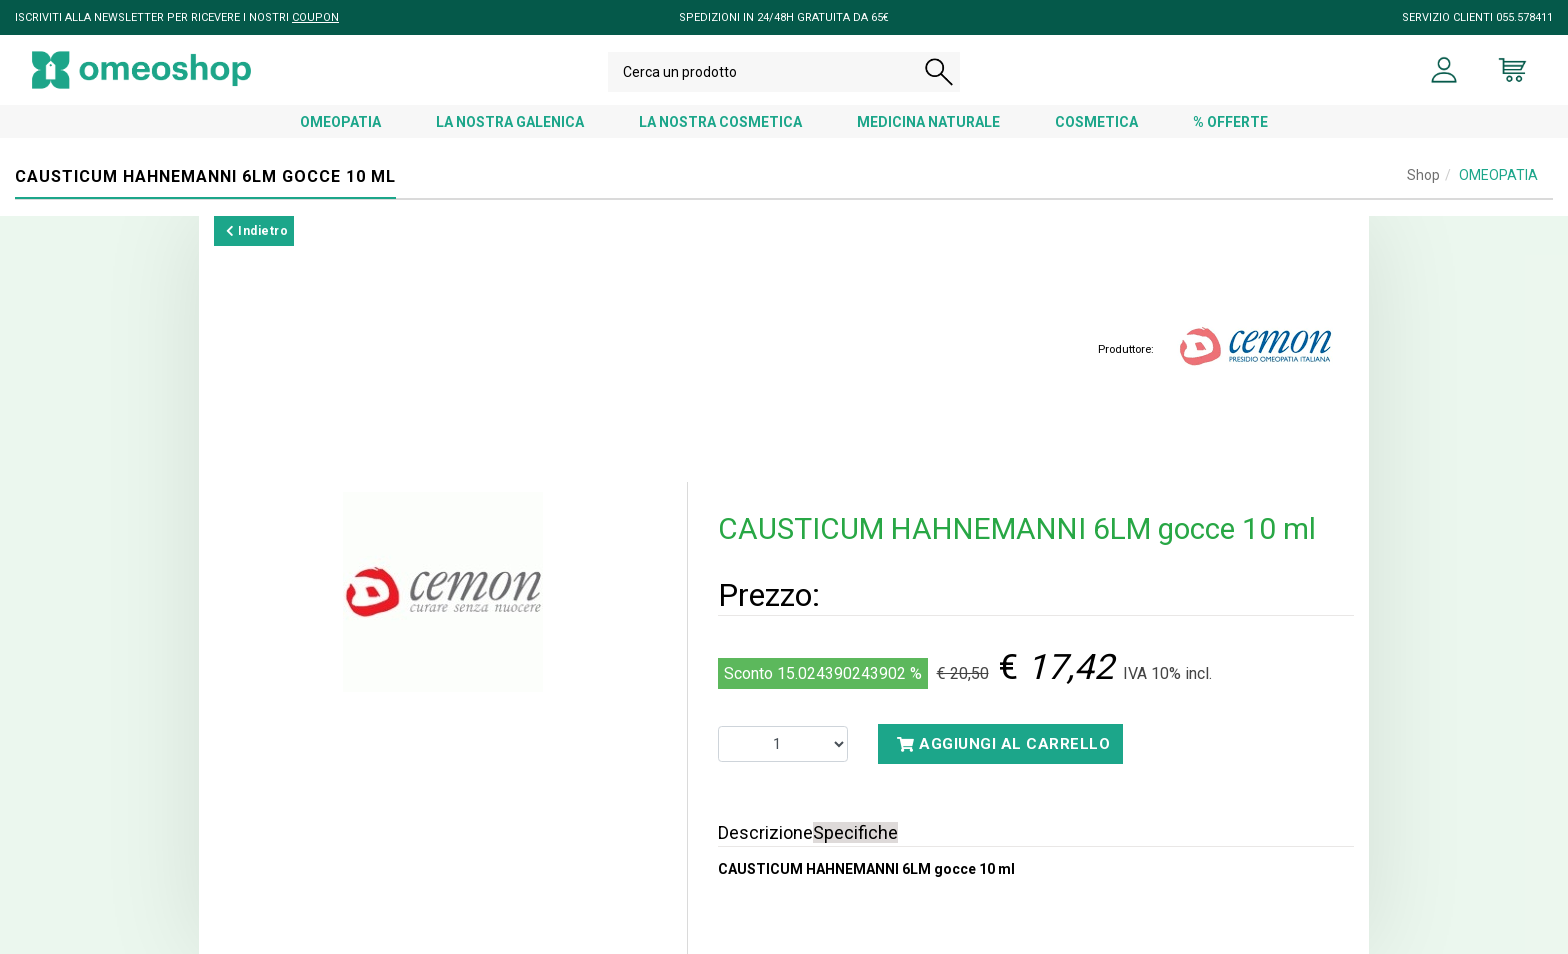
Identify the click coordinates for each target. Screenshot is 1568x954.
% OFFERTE (1230, 122)
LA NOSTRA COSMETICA (720, 122)
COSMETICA (1096, 122)
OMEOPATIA (340, 122)
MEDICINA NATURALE (928, 122)
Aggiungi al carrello (1003, 744)
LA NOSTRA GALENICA (510, 122)
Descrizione (765, 832)
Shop (1423, 175)
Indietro (257, 231)
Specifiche (855, 832)
